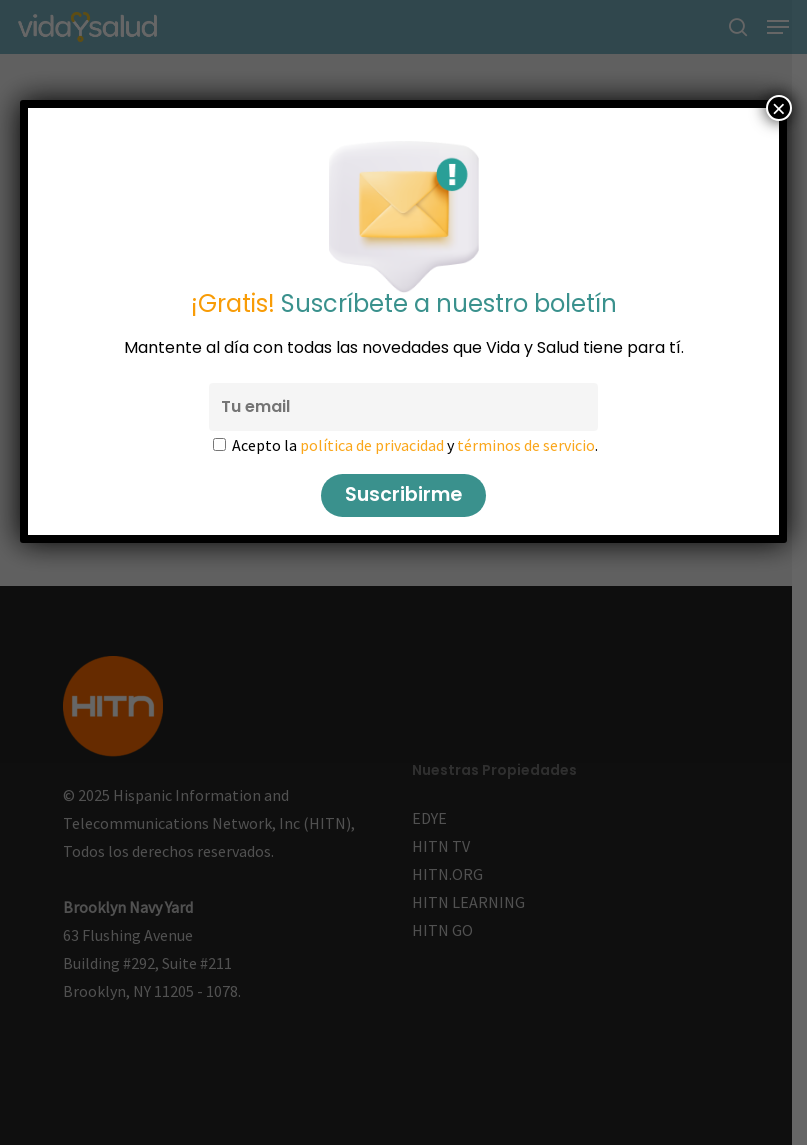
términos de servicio (526, 445)
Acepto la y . (415, 445)
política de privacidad (372, 445)
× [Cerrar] (779, 108)
